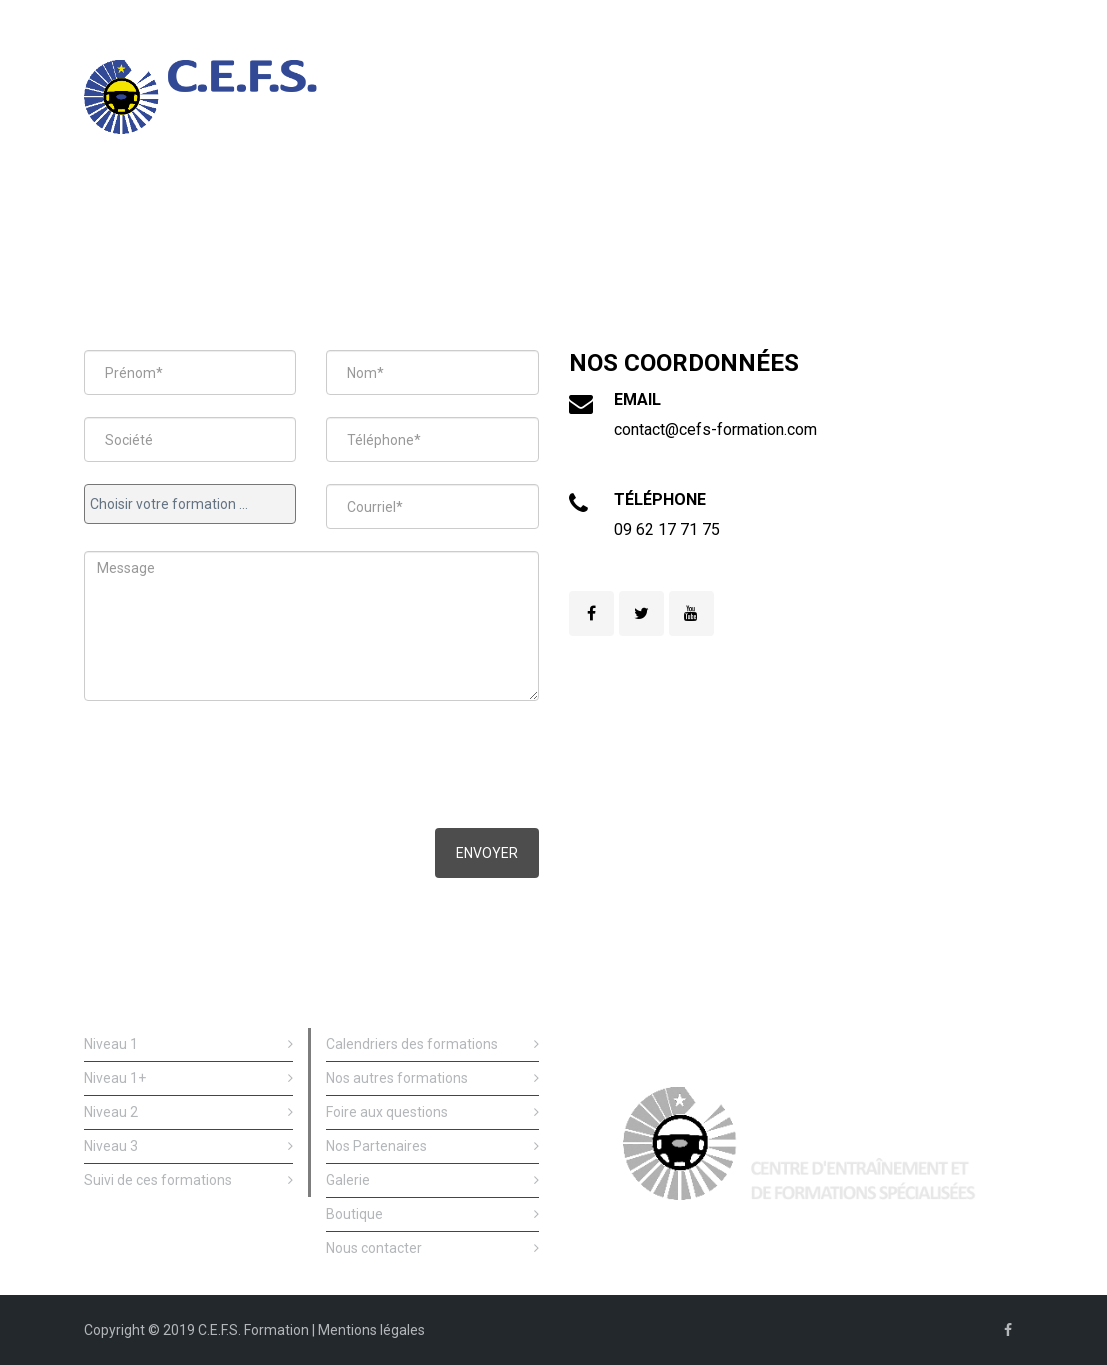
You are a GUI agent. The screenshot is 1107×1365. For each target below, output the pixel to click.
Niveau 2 (189, 1112)
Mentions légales (371, 1330)
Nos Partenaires (432, 1146)
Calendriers (745, 208)
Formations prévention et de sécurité (616, 213)
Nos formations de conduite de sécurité (324, 213)
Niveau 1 (189, 1044)
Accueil (209, 208)
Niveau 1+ (189, 1078)
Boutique (432, 1214)
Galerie (432, 1180)
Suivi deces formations (468, 213)
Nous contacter (971, 208)
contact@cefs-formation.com (715, 429)
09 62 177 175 (964, 20)
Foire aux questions (432, 1112)
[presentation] (236, 767)
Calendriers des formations (432, 1044)
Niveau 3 (189, 1146)
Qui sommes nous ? (852, 208)
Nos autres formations (432, 1078)
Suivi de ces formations (189, 1180)
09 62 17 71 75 (667, 529)
